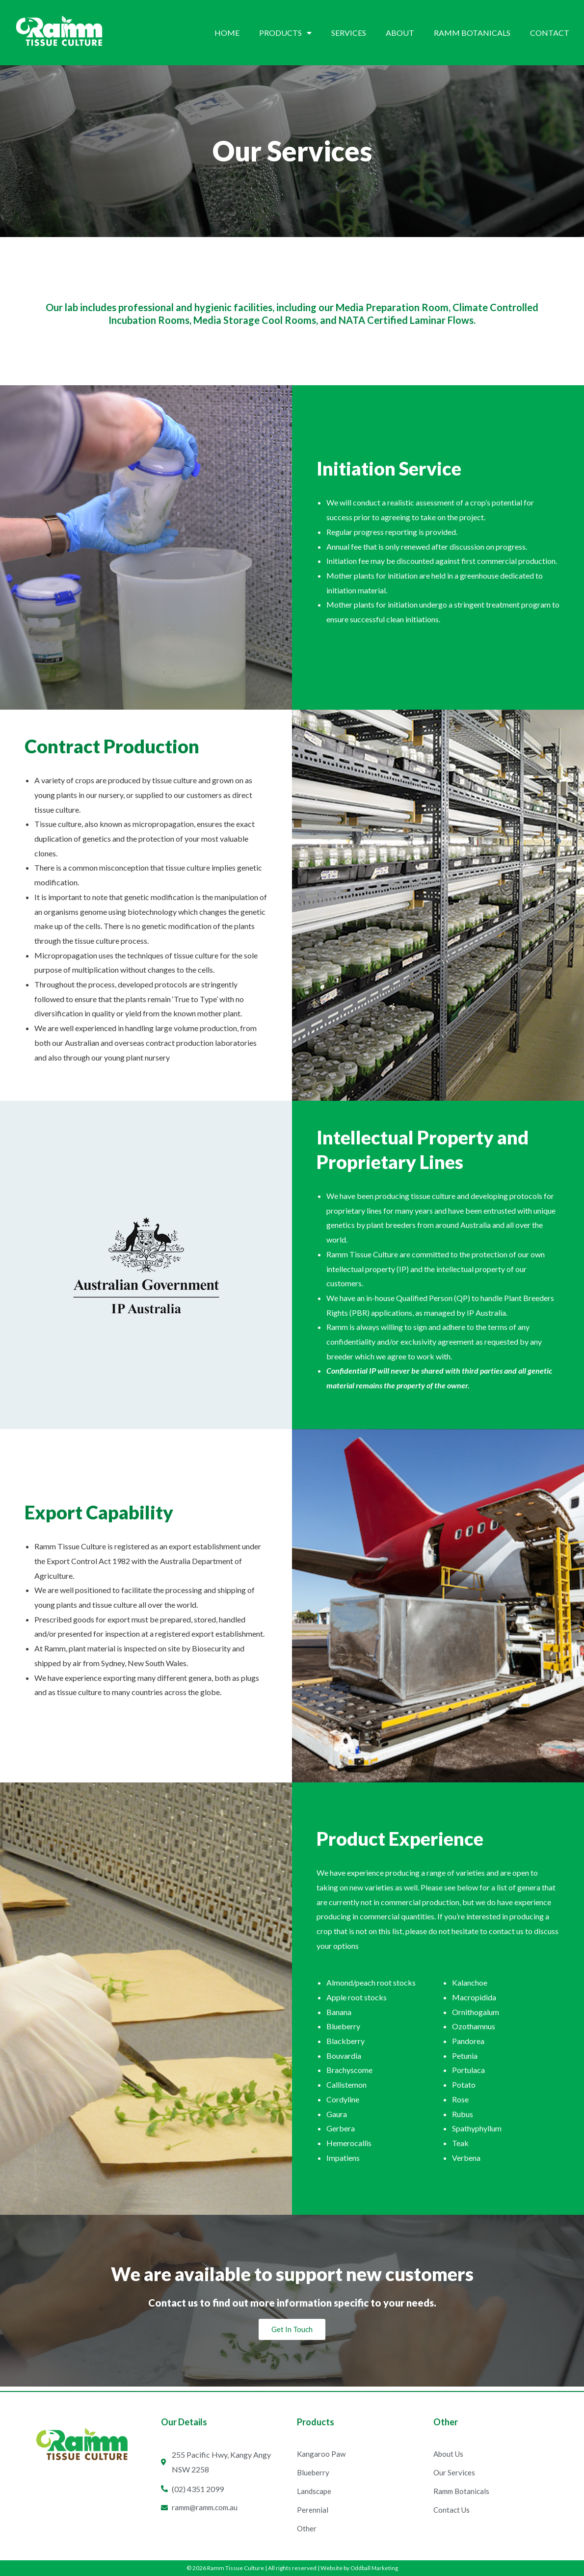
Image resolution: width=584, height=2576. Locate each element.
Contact (549, 32)
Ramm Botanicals (472, 32)
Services (348, 32)
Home (226, 32)
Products (285, 33)
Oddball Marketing (374, 2568)
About (400, 32)
